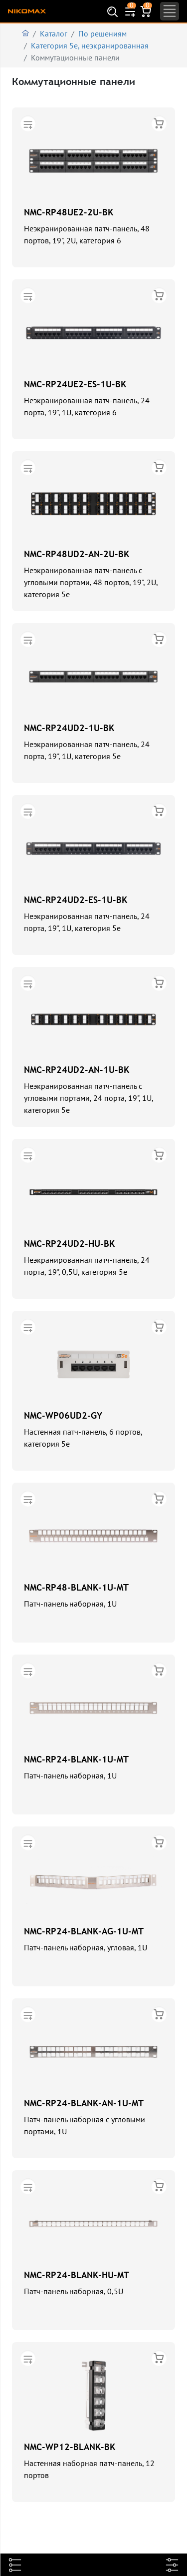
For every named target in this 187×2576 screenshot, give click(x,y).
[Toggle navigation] (169, 11)
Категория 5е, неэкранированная (90, 45)
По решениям (102, 33)
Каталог (53, 33)
